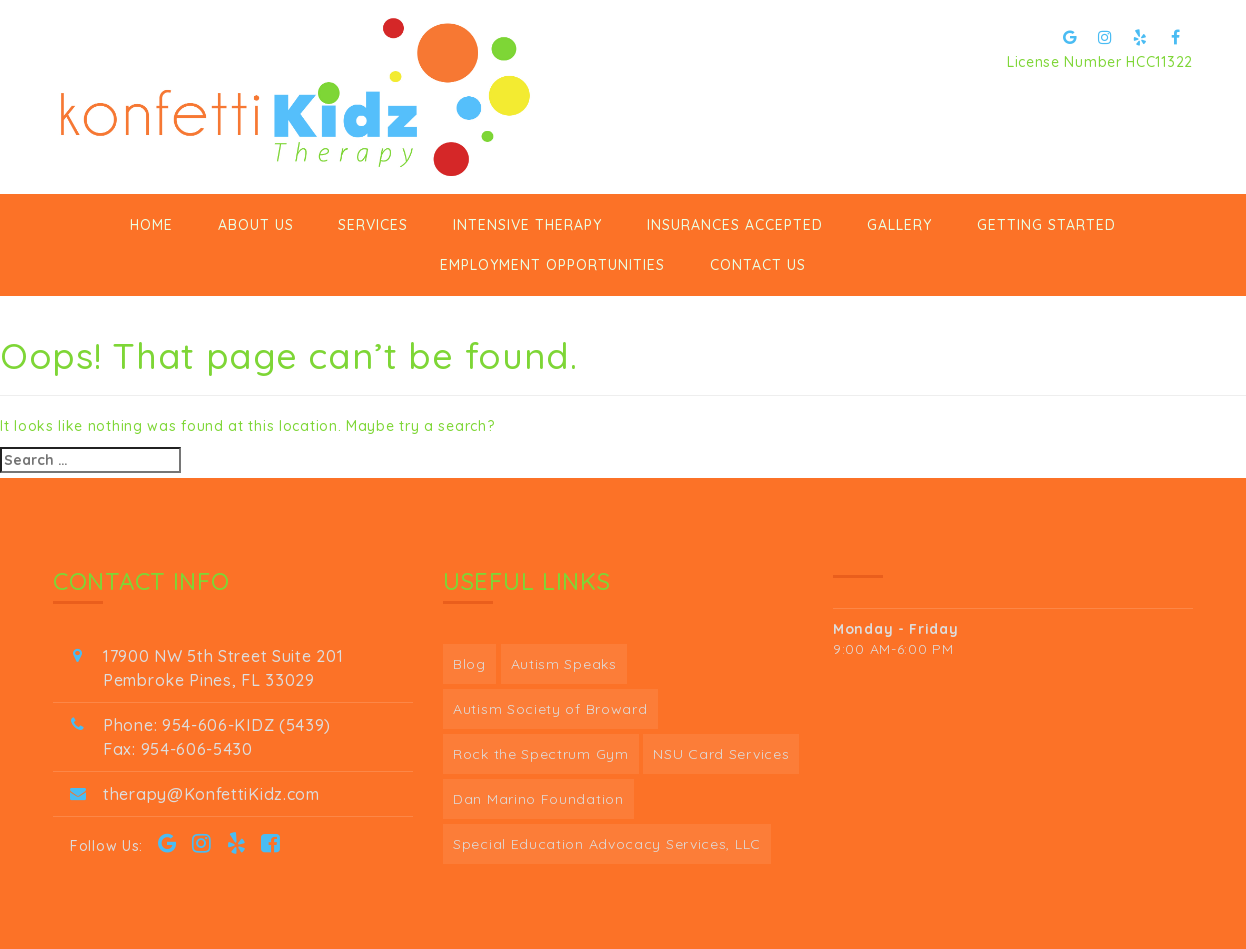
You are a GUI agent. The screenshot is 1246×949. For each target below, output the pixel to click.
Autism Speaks (564, 664)
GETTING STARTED (1046, 225)
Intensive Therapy (527, 225)
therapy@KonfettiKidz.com (211, 794)
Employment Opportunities (552, 265)
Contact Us (758, 265)
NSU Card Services (721, 754)
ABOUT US (256, 225)
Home (151, 225)
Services (373, 225)
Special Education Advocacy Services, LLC (607, 844)
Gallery (899, 225)
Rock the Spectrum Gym (541, 754)
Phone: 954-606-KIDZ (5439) (217, 725)
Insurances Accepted (735, 225)
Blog (469, 664)
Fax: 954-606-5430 (178, 749)
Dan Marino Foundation (538, 799)
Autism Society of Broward (550, 709)
